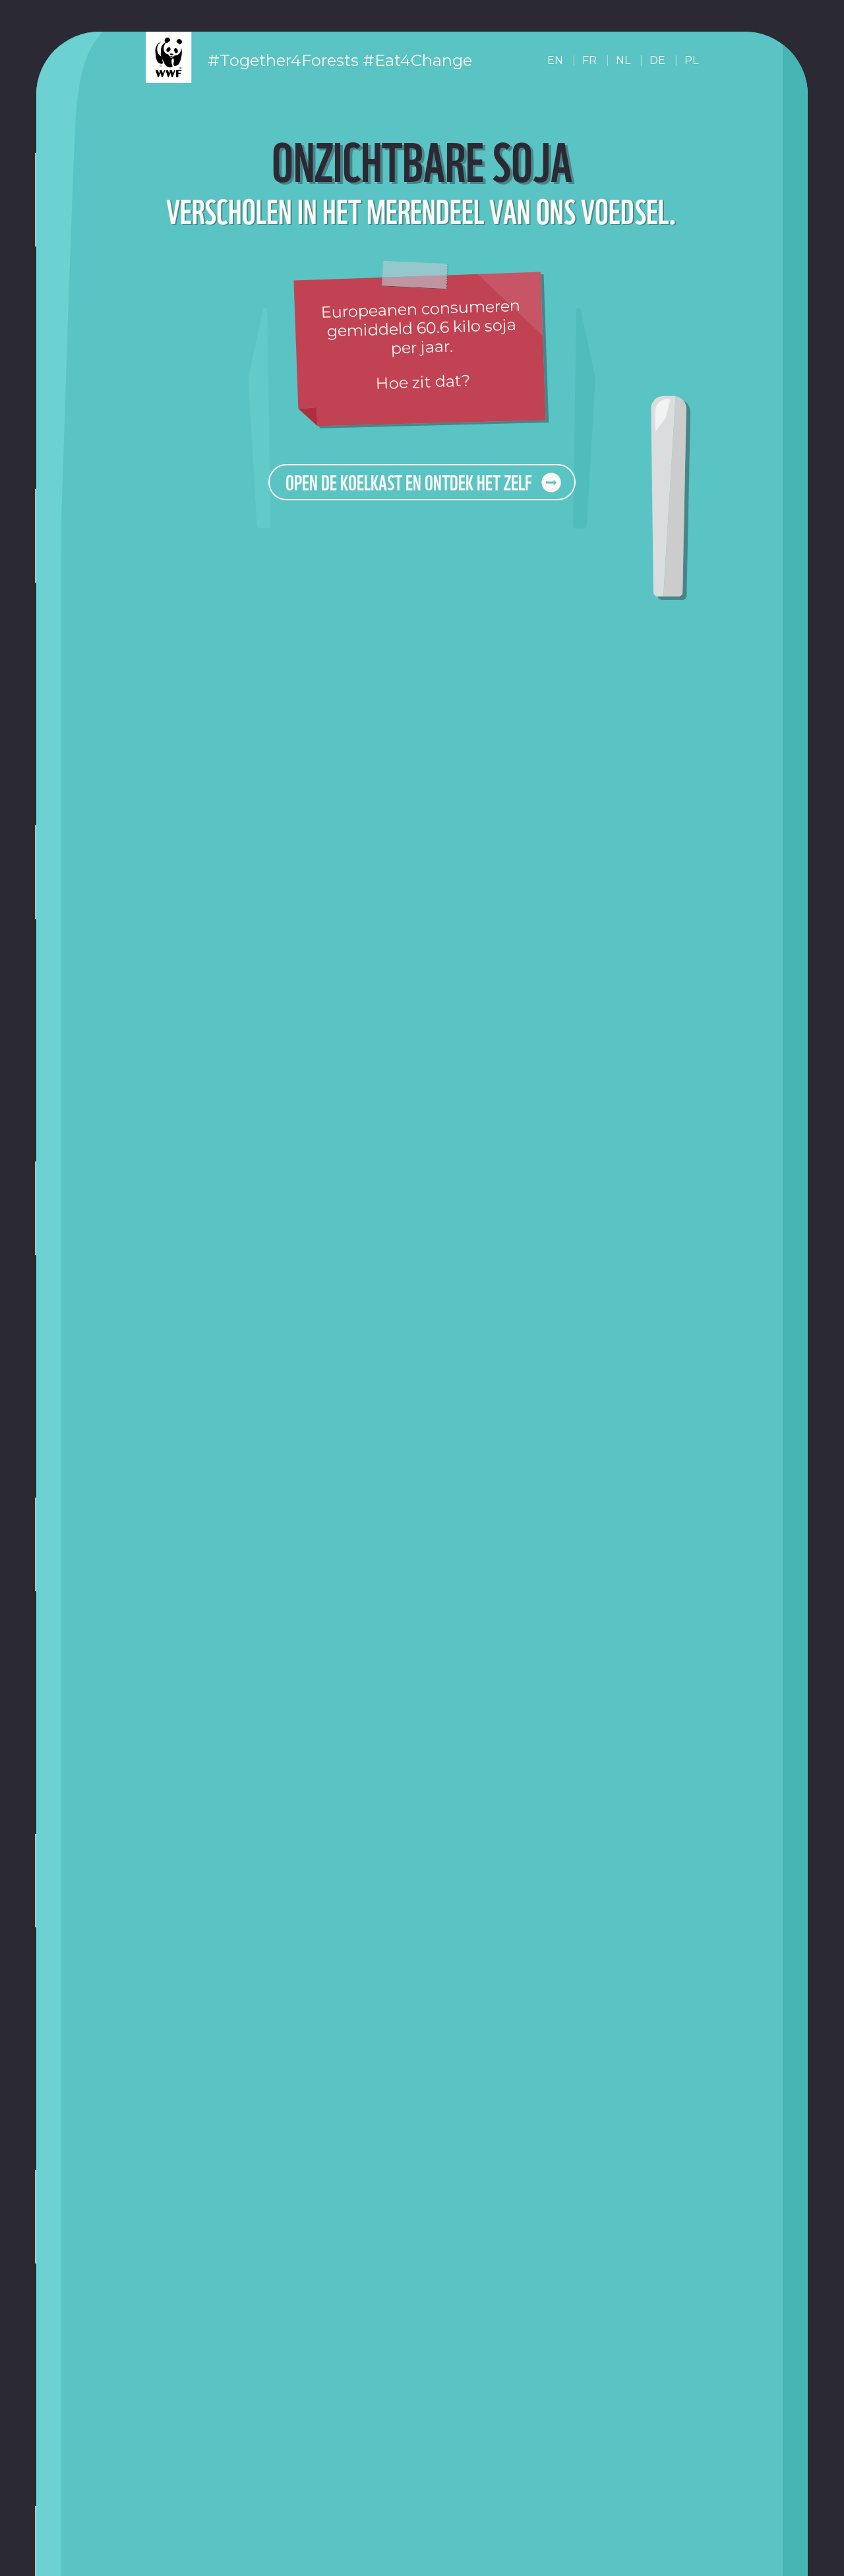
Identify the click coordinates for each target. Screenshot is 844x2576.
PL (691, 60)
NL (623, 60)
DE (657, 60)
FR (589, 60)
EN (555, 60)
